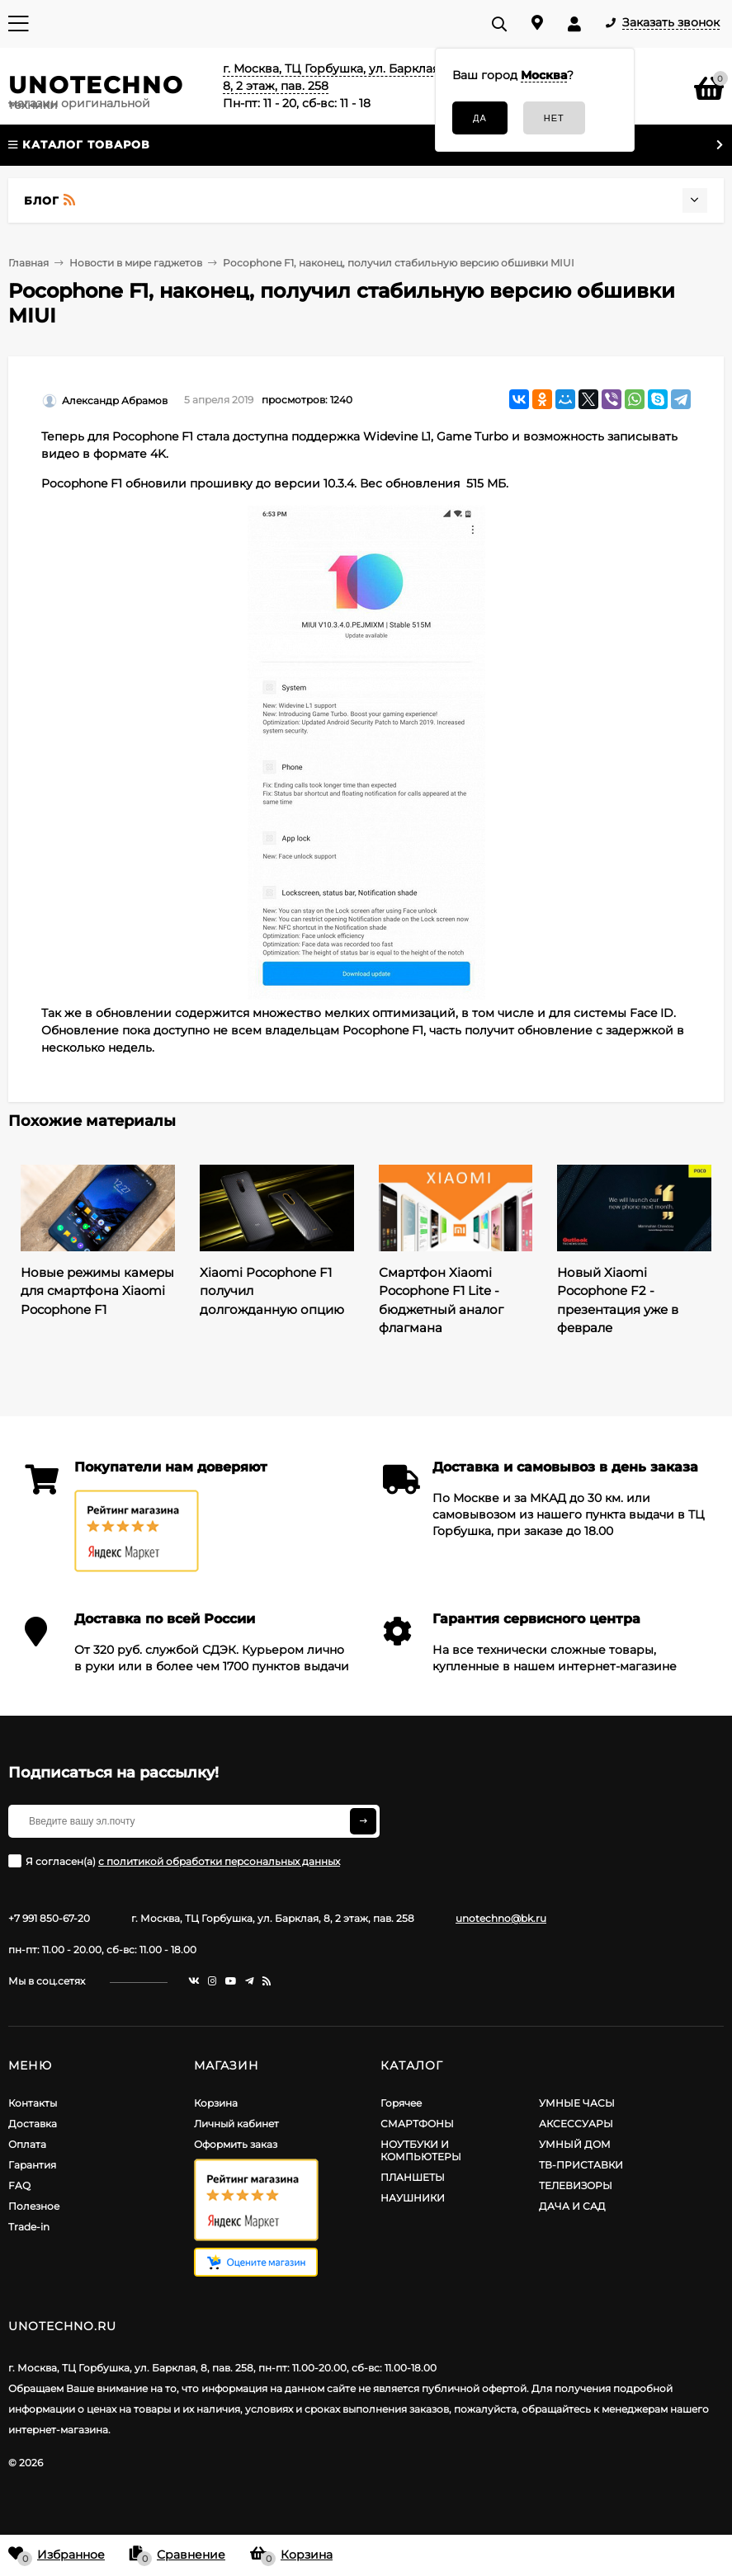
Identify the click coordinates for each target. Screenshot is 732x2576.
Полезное (33, 2206)
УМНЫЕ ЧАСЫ (577, 2103)
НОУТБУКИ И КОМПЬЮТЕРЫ (420, 2150)
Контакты (32, 2103)
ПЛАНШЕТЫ (412, 2177)
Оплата (27, 2144)
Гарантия (32, 2165)
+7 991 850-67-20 (49, 1918)
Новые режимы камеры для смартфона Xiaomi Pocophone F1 (97, 1290)
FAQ (19, 2185)
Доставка (32, 2123)
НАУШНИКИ (412, 2198)
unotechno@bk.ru (501, 1918)
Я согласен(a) (174, 1860)
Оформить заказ (235, 2144)
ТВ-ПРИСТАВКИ (581, 2165)
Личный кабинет (236, 2123)
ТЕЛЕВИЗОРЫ (575, 2185)
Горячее (401, 2103)
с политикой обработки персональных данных (219, 1861)
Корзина (216, 2103)
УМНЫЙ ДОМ (575, 2144)
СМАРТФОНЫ (417, 2123)
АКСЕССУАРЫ (576, 2123)
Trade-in (29, 2226)
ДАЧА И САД (572, 2206)
